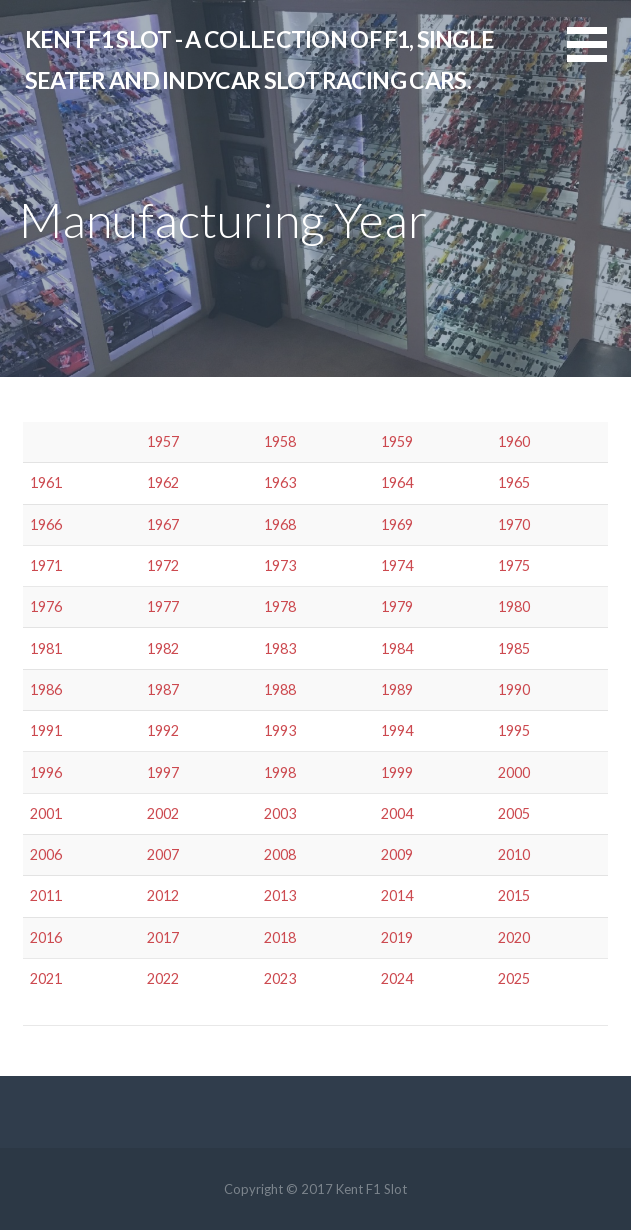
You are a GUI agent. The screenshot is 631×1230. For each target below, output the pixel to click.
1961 (46, 482)
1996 (46, 772)
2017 (163, 937)
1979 (397, 606)
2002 (163, 813)
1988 (280, 689)
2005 (514, 813)
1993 (280, 730)
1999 (397, 772)
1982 (163, 648)
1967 (163, 524)
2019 (397, 937)
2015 (514, 895)
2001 (46, 813)
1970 (514, 524)
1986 (46, 689)
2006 (46, 854)
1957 (163, 441)
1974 (397, 565)
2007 (163, 854)
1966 (46, 524)
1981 (46, 648)
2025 (514, 978)
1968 (280, 524)
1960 (514, 441)
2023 (280, 978)
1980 (514, 606)
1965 (514, 482)
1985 (514, 648)
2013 (280, 895)
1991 (46, 730)
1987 (163, 689)
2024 (397, 978)
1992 (163, 730)
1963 (280, 482)
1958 (280, 441)
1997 (163, 772)
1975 (514, 565)
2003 (280, 813)
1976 (46, 606)
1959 (397, 441)
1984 (397, 648)
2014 (397, 895)
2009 (397, 854)
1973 (280, 565)
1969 (397, 524)
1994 (397, 730)
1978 (280, 606)
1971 (46, 565)
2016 (46, 937)
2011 (46, 895)
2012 (163, 895)
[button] (599, 56)
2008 (280, 854)
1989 (397, 689)
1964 (397, 482)
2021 (46, 978)
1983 (280, 648)
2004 (397, 813)
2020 (514, 937)
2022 (163, 978)
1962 (163, 482)
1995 (514, 730)
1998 (280, 772)
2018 (280, 937)
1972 (163, 565)
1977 (163, 606)
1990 (514, 689)
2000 (514, 772)
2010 (514, 854)
